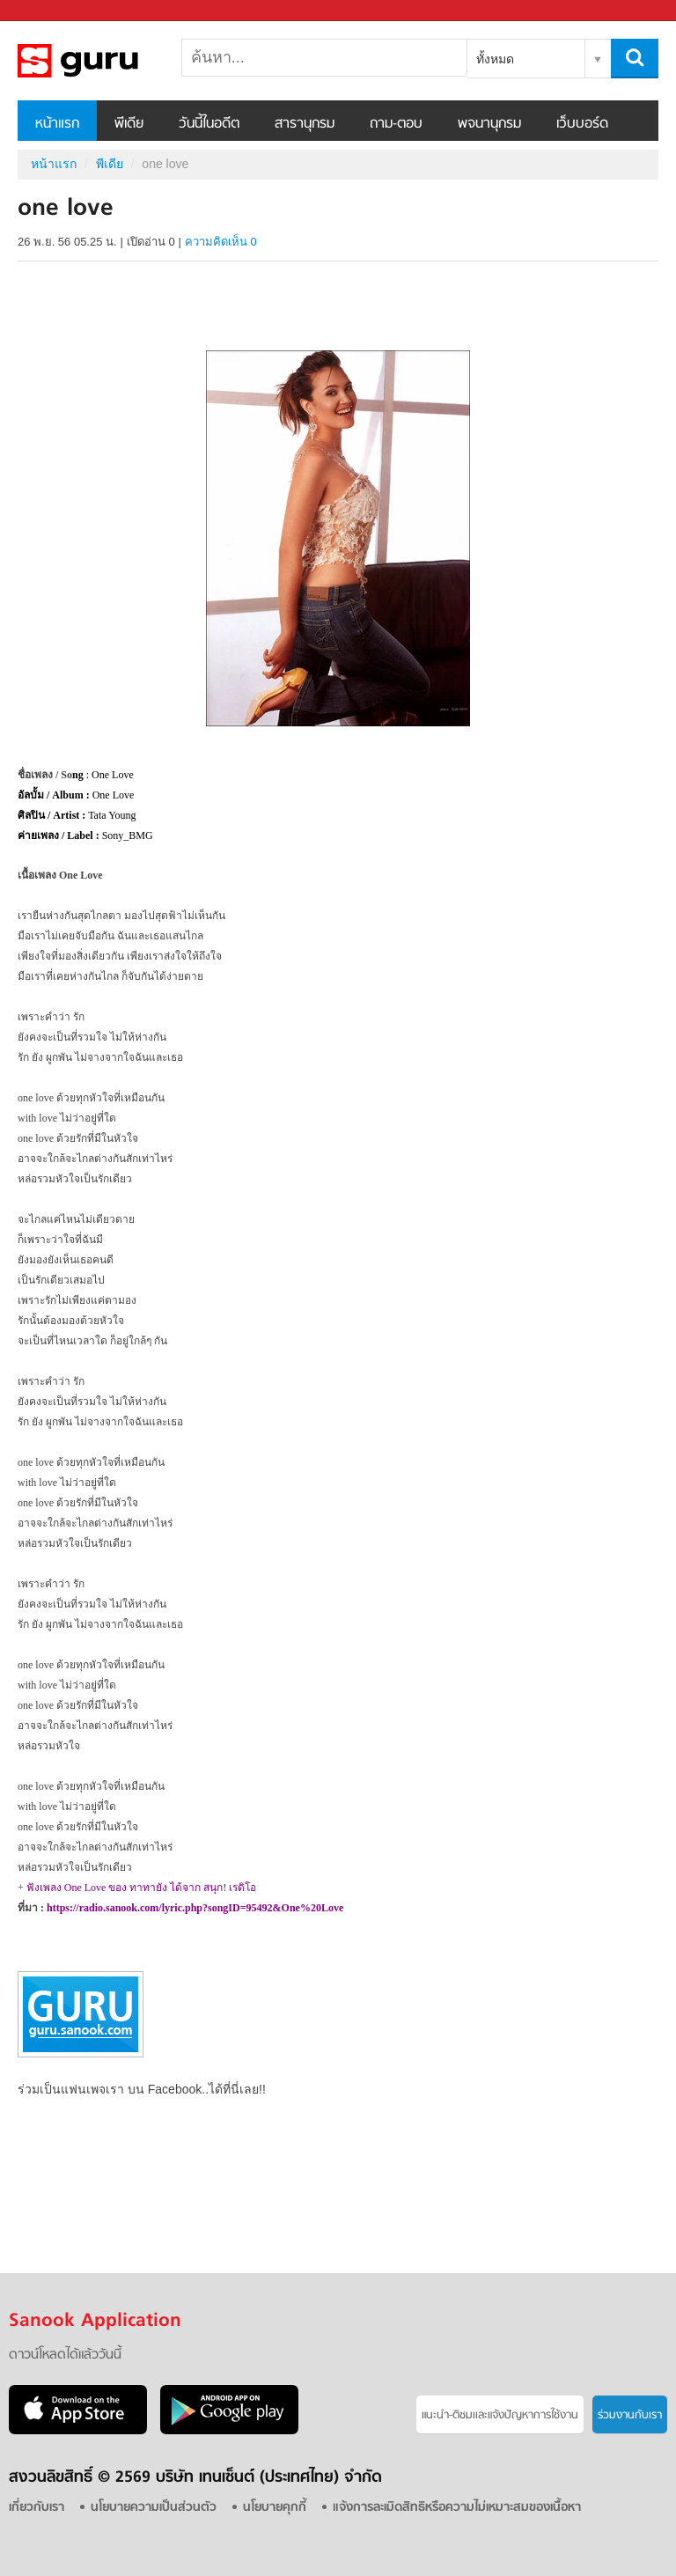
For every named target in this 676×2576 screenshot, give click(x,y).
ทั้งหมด (495, 59)
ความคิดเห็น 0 (221, 241)
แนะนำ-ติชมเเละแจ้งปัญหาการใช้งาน (500, 2415)
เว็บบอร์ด (582, 124)
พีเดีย (128, 124)
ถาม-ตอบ (396, 124)
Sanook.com (53, 11)
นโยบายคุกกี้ (274, 2508)
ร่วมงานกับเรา (630, 2415)
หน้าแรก (57, 124)
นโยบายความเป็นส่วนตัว (154, 2508)
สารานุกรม (304, 124)
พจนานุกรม (489, 124)
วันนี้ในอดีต (209, 124)
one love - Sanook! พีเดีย (110, 61)
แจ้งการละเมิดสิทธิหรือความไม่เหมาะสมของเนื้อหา (457, 2508)
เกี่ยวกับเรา (36, 2508)
